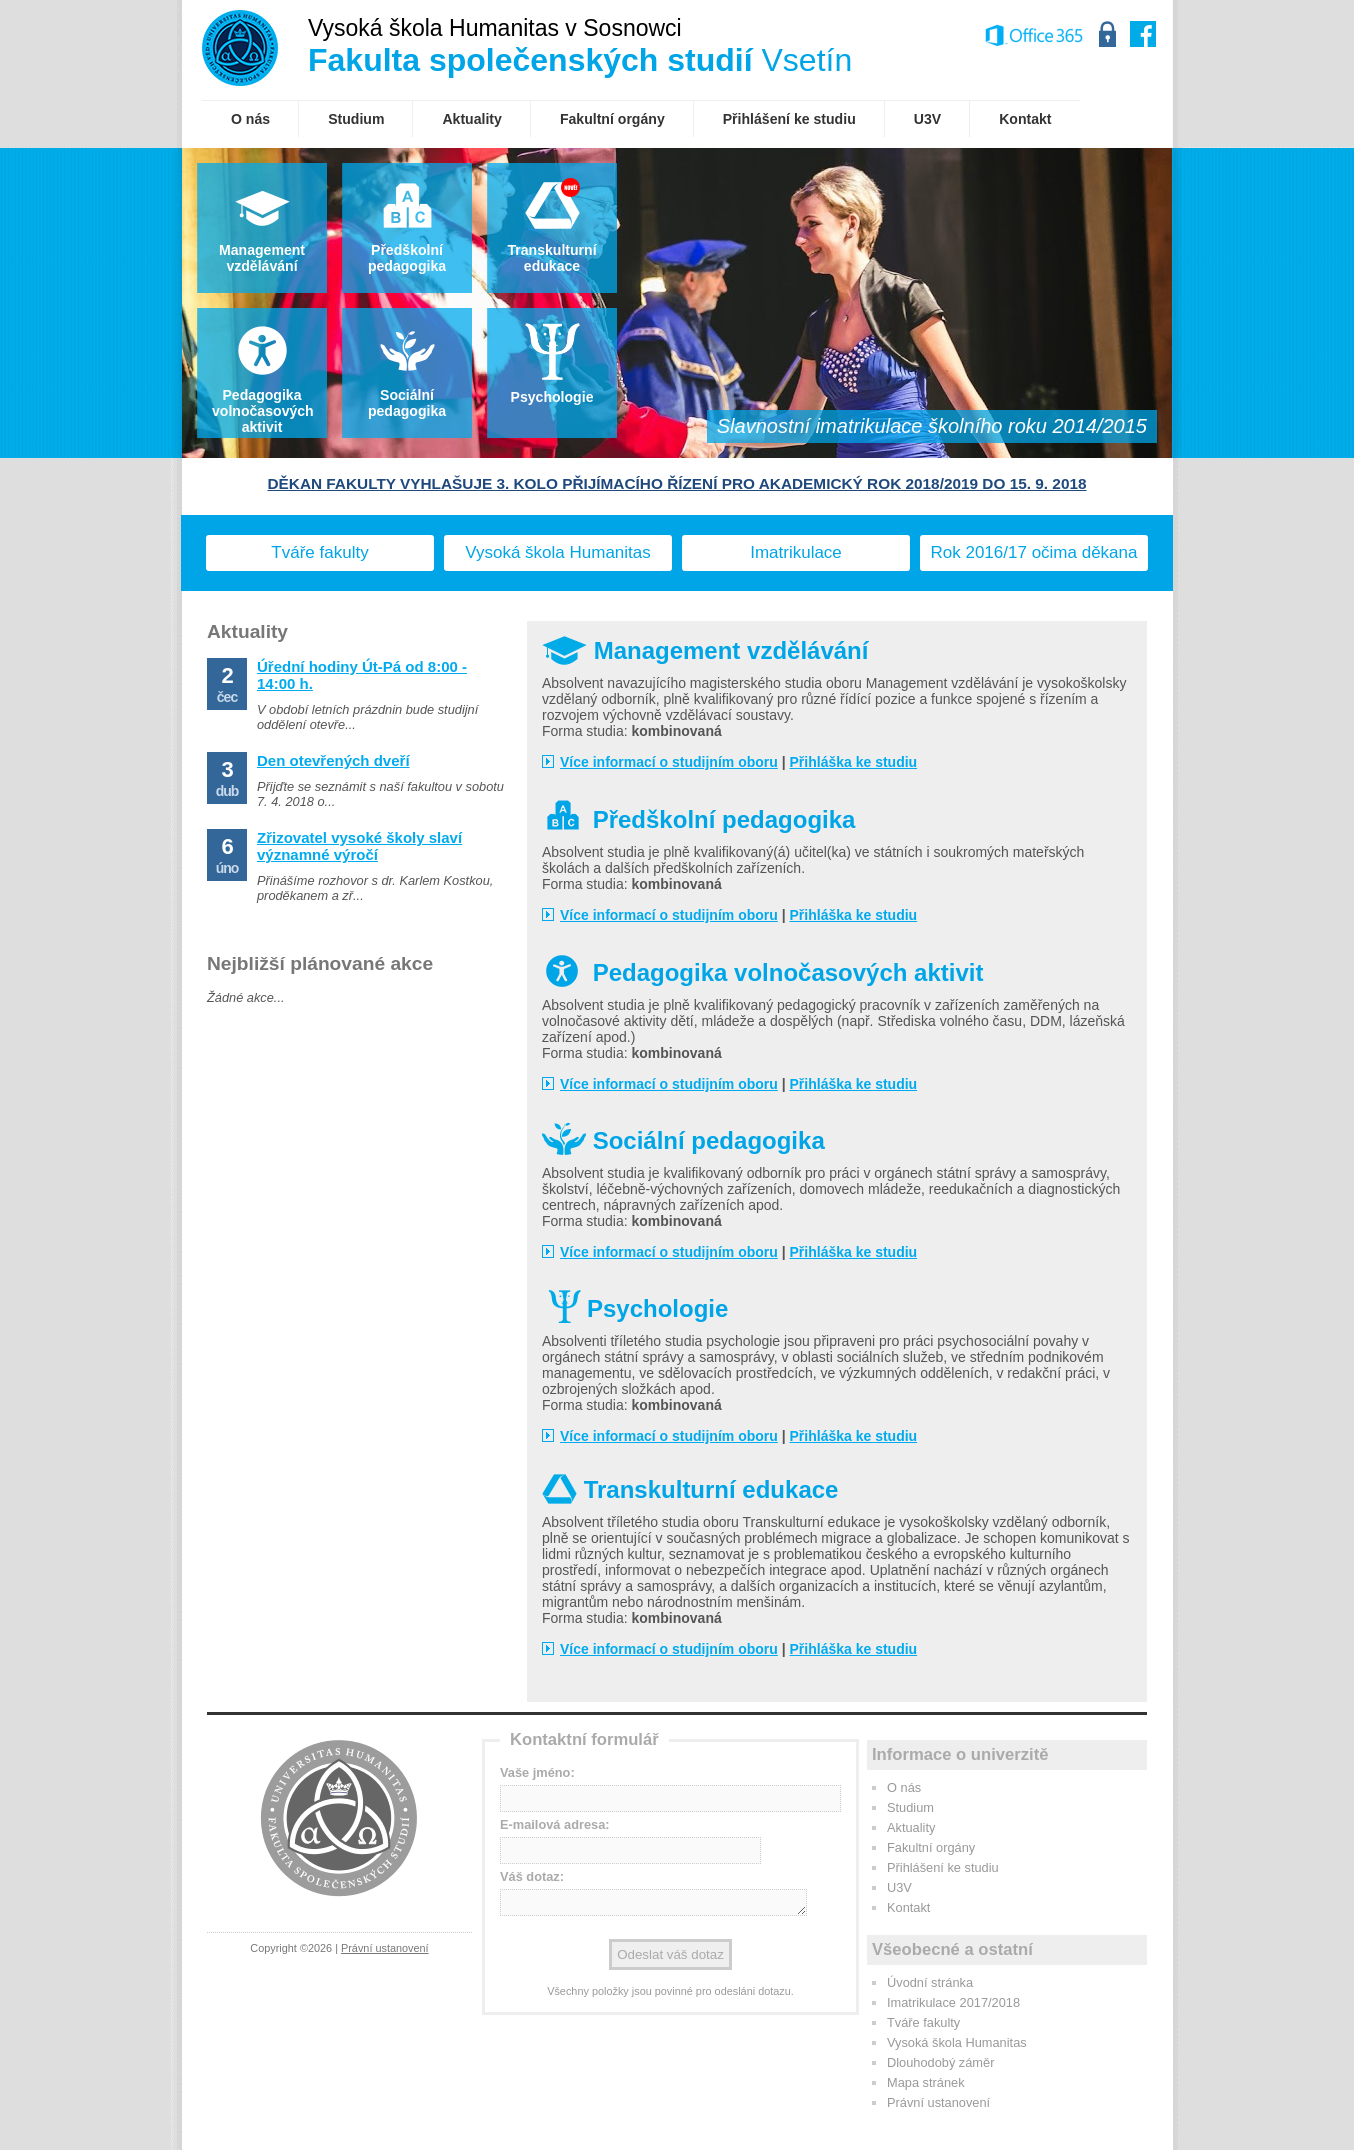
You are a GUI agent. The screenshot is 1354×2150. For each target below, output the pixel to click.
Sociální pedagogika (407, 403)
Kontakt (908, 1907)
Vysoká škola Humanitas (558, 552)
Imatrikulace (796, 552)
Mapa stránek (926, 2082)
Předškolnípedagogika (407, 258)
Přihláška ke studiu (854, 762)
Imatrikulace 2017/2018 (953, 2002)
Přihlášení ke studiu (943, 1867)
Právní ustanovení (385, 1948)
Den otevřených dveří (333, 760)
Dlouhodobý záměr (940, 2062)
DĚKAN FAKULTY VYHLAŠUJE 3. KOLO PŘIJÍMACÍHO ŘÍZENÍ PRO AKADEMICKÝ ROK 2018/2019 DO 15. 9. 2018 (676, 483)
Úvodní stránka (930, 1982)
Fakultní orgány (931, 1847)
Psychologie (552, 397)
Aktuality (911, 1827)
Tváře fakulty (319, 552)
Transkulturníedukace (551, 258)
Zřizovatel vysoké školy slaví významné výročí (359, 846)
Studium (910, 1807)
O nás (904, 1787)
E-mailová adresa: (555, 1824)
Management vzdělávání (262, 258)
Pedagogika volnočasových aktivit (263, 411)
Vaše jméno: (537, 1772)
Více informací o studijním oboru (669, 762)
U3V (899, 1887)
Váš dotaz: (532, 1876)
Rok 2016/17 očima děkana (1034, 552)
